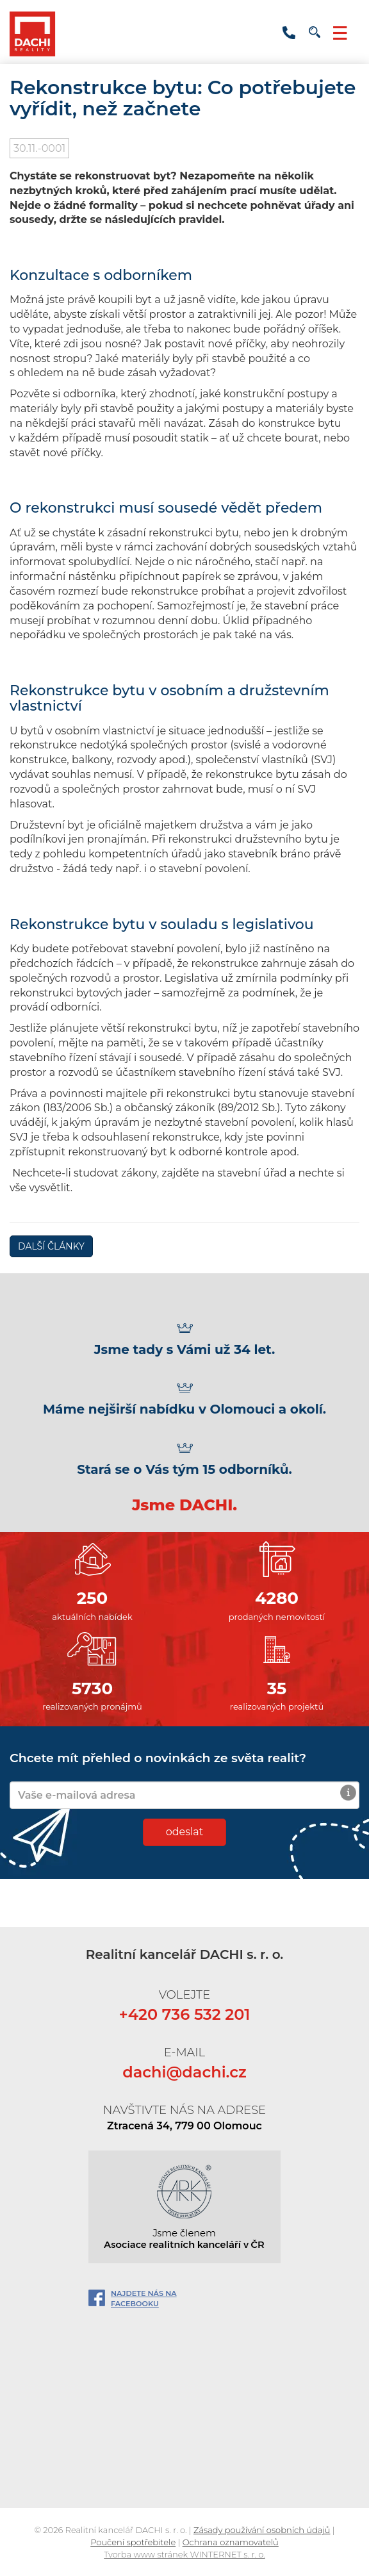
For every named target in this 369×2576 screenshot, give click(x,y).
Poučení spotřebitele (133, 2542)
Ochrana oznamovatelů (231, 2542)
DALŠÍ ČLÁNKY (51, 1246)
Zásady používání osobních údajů (261, 2530)
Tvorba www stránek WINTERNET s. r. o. (184, 2554)
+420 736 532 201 (289, 33)
